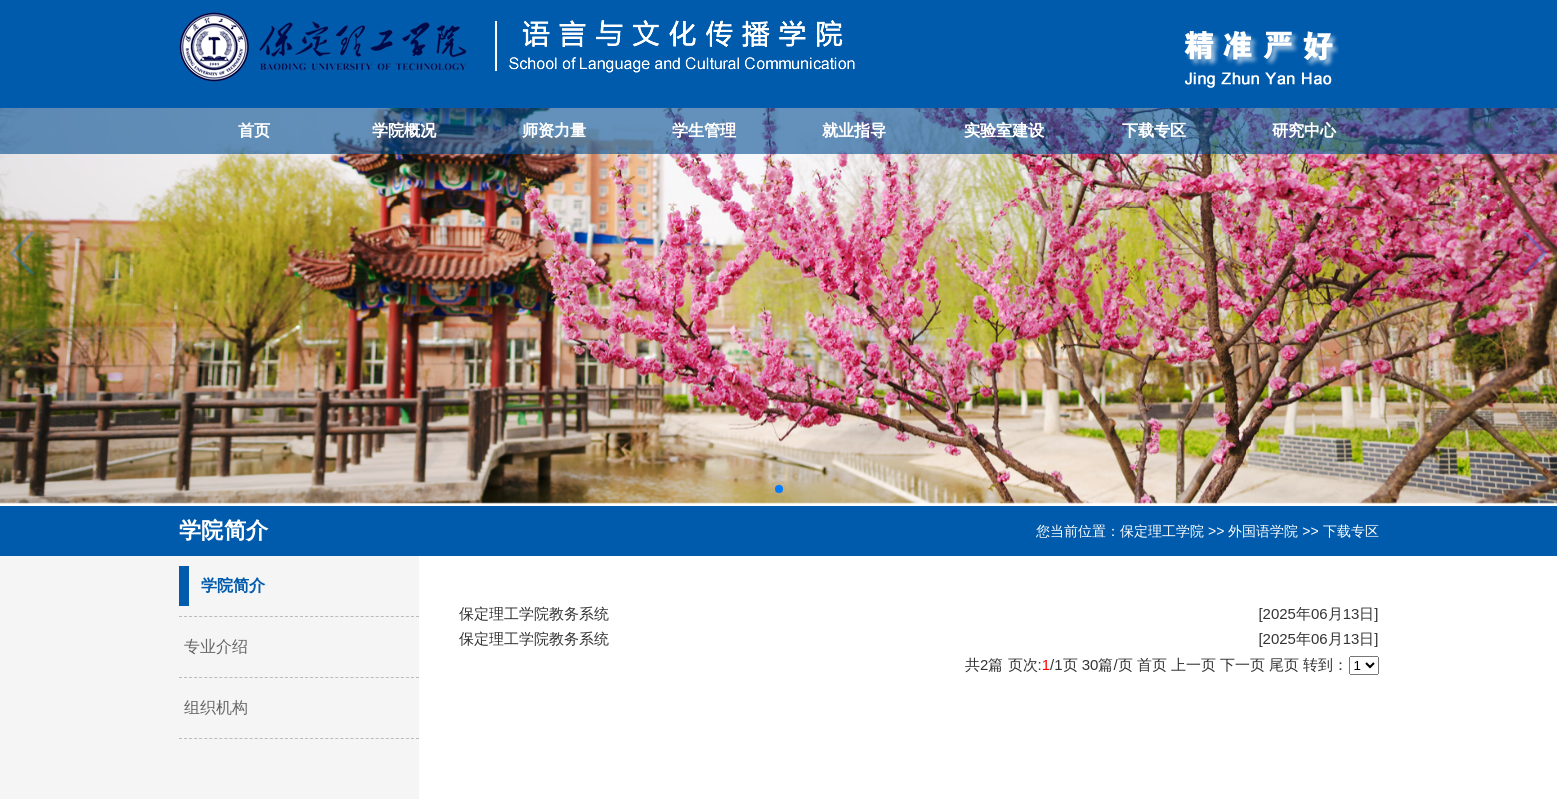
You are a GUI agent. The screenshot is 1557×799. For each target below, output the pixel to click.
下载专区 (1154, 130)
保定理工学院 (1162, 531)
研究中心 (1304, 130)
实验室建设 (1004, 130)
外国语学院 (1263, 531)
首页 (254, 130)
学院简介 (233, 585)
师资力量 (554, 130)
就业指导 (854, 130)
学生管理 (704, 130)
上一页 (1193, 664)
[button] (779, 489)
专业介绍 (216, 646)
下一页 (1242, 664)
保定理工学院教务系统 (534, 613)
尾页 (1284, 664)
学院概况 (404, 130)
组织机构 (216, 707)
